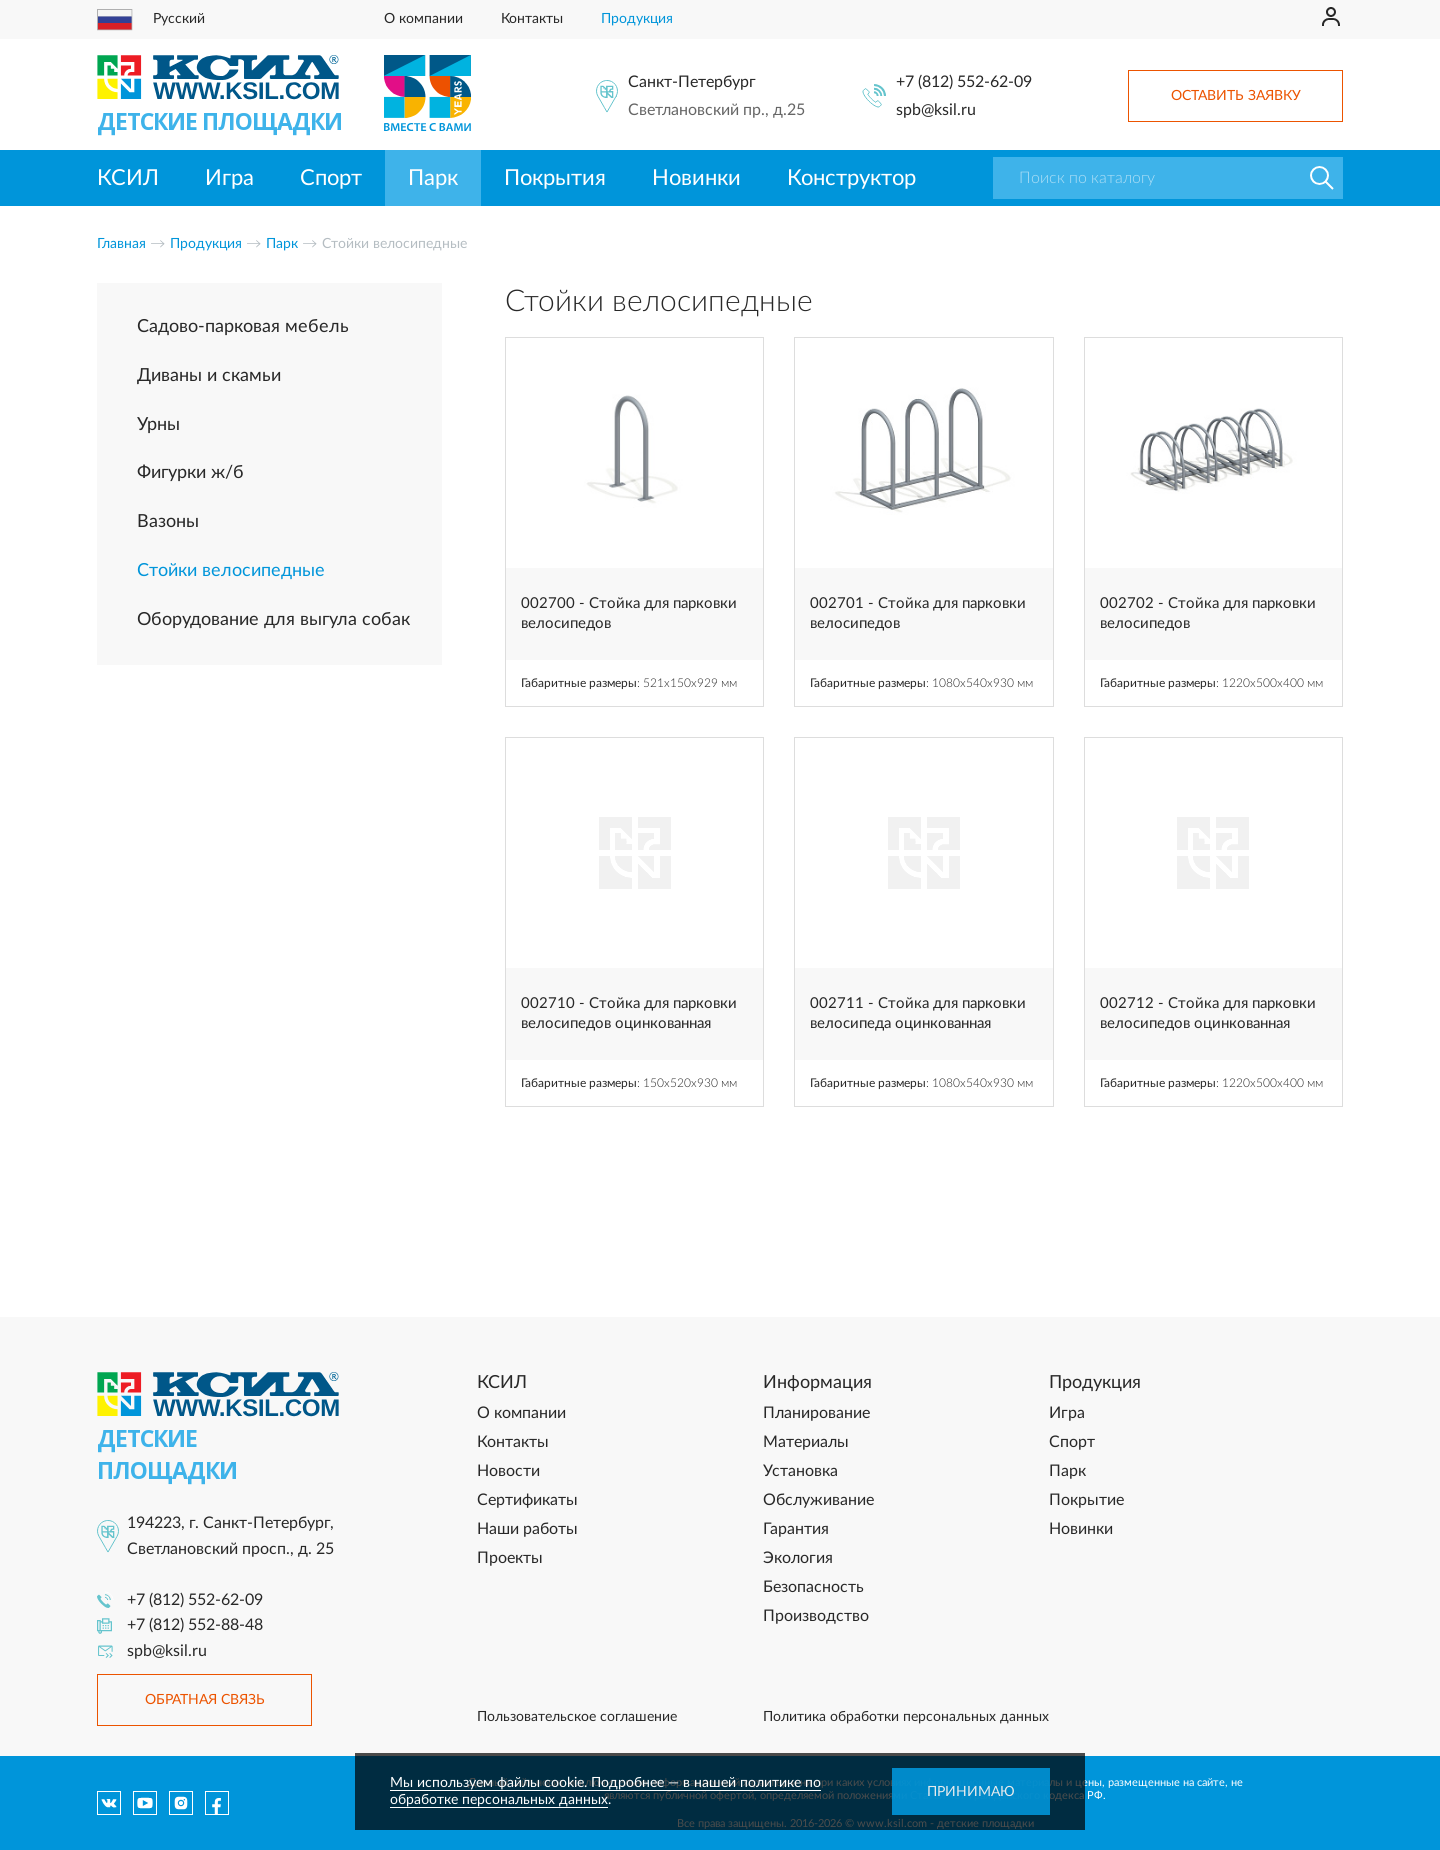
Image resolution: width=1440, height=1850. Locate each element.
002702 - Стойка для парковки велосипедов (1208, 613)
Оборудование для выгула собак (273, 620)
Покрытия (555, 178)
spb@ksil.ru (936, 110)
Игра (229, 178)
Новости (508, 1471)
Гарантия (796, 1529)
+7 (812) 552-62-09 (964, 82)
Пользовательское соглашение (577, 1717)
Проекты (510, 1558)
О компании (423, 19)
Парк (433, 178)
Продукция (637, 19)
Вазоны (168, 522)
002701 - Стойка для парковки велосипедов (918, 613)
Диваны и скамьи (209, 376)
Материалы (806, 1442)
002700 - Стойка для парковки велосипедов (629, 613)
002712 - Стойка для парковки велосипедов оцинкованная (1208, 1013)
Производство (816, 1616)
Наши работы (527, 1529)
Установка (800, 1471)
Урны (158, 425)
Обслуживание (818, 1500)
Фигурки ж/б (190, 473)
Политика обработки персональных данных (906, 1717)
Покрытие (1086, 1500)
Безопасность (813, 1587)
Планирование (816, 1413)
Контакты (532, 19)
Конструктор (851, 178)
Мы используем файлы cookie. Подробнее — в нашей (565, 1783)
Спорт (331, 178)
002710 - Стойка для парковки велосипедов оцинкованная (629, 1013)
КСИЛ (128, 178)
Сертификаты (527, 1500)
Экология (798, 1558)
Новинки (696, 178)
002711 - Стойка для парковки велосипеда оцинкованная (918, 1013)
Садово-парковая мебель (243, 327)
